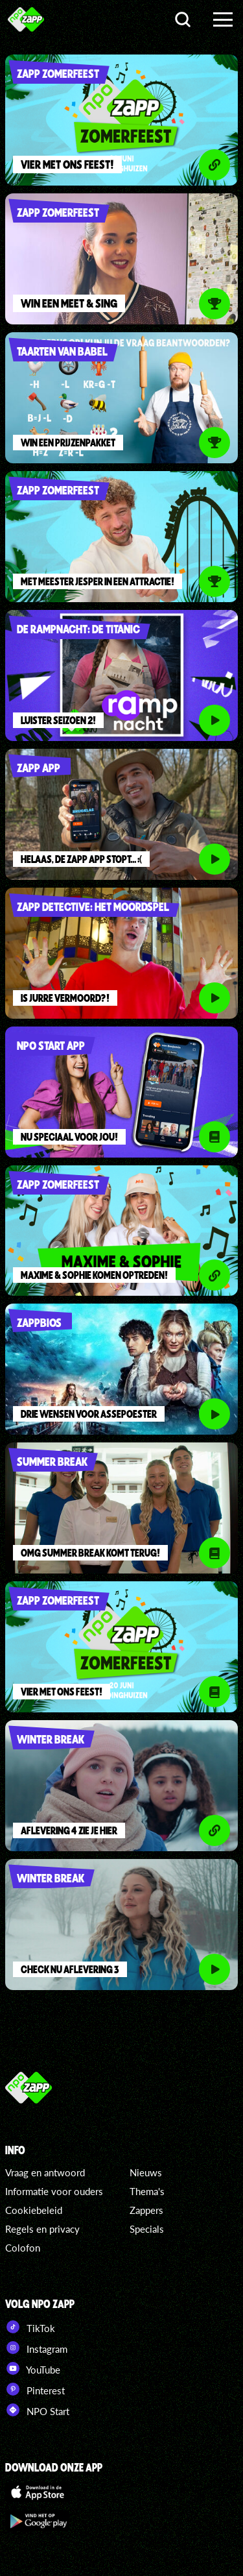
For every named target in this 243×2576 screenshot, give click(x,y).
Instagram (36, 2347)
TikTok (30, 2327)
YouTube (32, 2368)
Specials (147, 2229)
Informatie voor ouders (54, 2191)
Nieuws (146, 2172)
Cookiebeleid (33, 2210)
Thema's (147, 2191)
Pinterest (35, 2389)
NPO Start (37, 2410)
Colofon (22, 2248)
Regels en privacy (42, 2229)
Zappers (146, 2210)
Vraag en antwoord (45, 2172)
